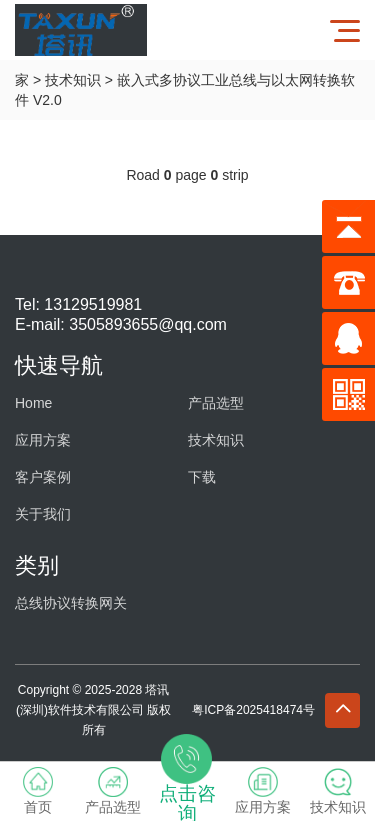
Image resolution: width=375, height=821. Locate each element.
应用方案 (43, 440)
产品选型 (216, 403)
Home (33, 403)
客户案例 (43, 477)
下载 (202, 477)
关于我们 (43, 514)
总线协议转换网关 (71, 603)
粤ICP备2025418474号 (253, 710)
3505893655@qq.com (148, 324)
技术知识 (73, 80)
